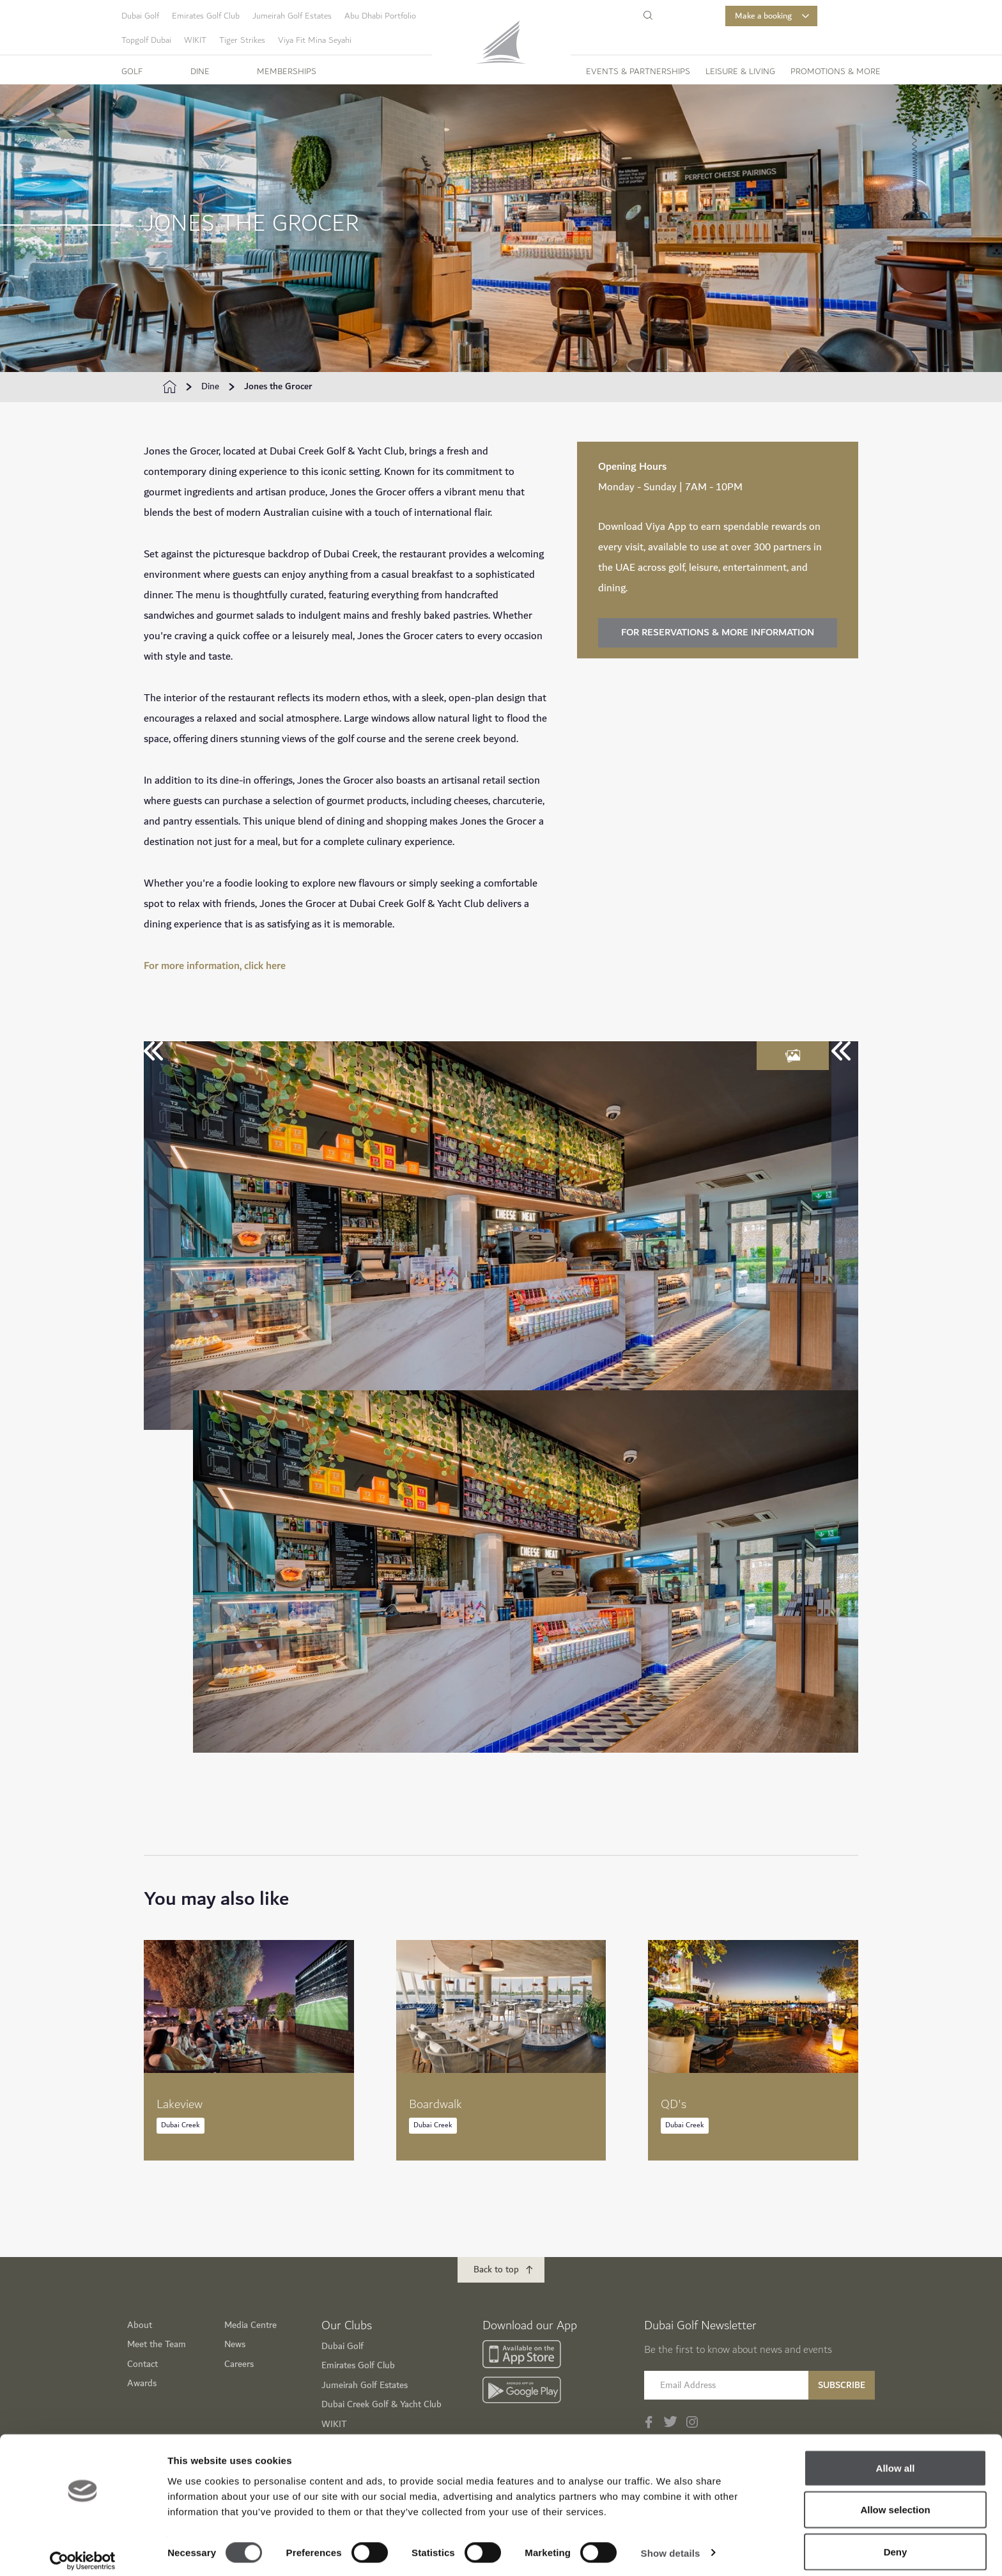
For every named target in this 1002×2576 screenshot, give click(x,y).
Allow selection (895, 2500)
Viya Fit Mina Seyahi (314, 40)
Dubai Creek (180, 2125)
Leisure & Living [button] (740, 71)
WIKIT (195, 40)
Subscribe (841, 2385)
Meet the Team (156, 2344)
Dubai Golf (140, 16)
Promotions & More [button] (835, 71)
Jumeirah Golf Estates (292, 16)
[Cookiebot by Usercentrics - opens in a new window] (83, 2551)
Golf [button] (132, 71)
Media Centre (250, 2325)
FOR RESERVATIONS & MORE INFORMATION (717, 632)
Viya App (665, 527)
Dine (210, 386)
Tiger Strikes (242, 40)
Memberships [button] (286, 71)
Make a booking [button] (772, 16)
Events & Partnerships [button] (638, 71)
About (139, 2325)
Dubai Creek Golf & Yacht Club (381, 2404)
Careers (239, 2364)
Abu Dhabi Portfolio (380, 16)
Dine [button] (200, 71)
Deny (895, 2541)
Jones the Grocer (278, 386)
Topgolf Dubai (146, 40)
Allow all (895, 2458)
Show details (670, 2543)
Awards (142, 2383)
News (234, 2344)
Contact (142, 2364)
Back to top (496, 2269)
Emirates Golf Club (206, 16)
